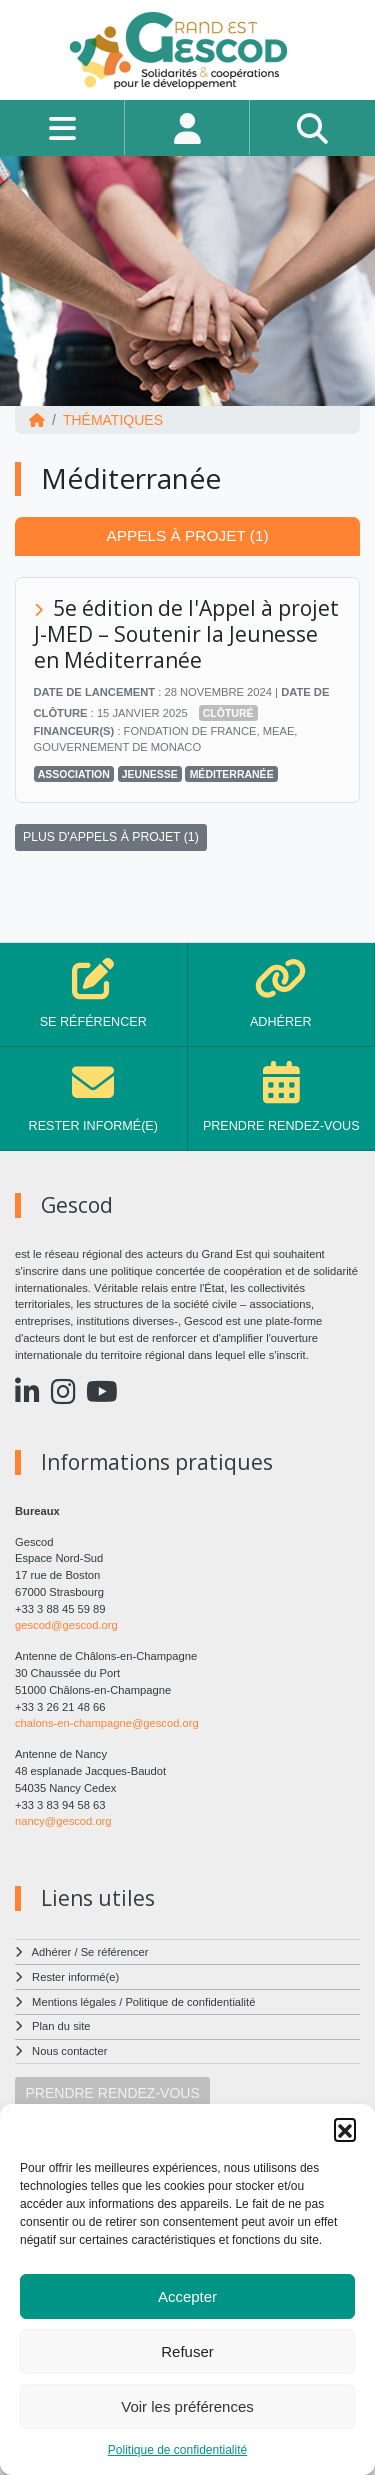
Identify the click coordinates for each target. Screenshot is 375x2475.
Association (74, 774)
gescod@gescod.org (66, 1625)
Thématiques (113, 420)
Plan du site (61, 2026)
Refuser (187, 2351)
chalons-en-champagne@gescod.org (107, 1723)
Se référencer (115, 1952)
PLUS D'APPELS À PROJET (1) (111, 837)
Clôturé (228, 713)
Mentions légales (74, 2002)
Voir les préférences (187, 2406)
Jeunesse (150, 774)
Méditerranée (232, 774)
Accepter (187, 2296)
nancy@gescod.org (63, 1821)
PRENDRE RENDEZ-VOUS (113, 2093)
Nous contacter (69, 2051)
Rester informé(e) (75, 1977)
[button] (345, 2129)
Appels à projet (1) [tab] (187, 535)
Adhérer (52, 1952)
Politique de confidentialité (177, 2450)
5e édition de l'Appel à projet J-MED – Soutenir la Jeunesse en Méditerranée (187, 634)
